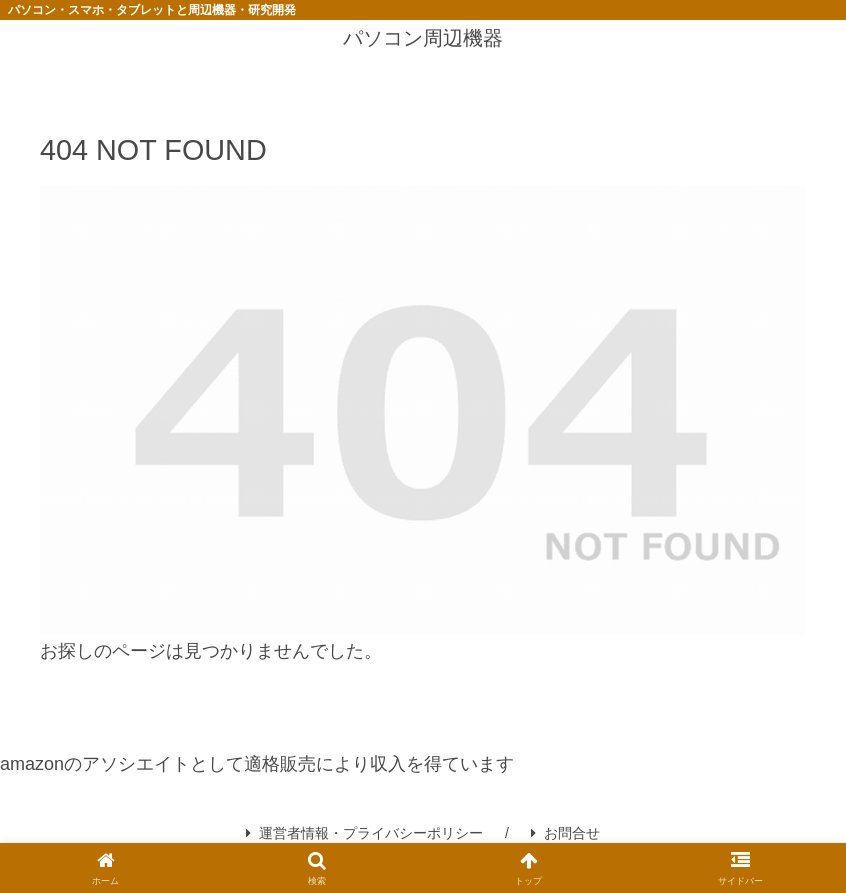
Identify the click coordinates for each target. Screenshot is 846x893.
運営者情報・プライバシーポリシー (364, 833)
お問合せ (565, 833)
